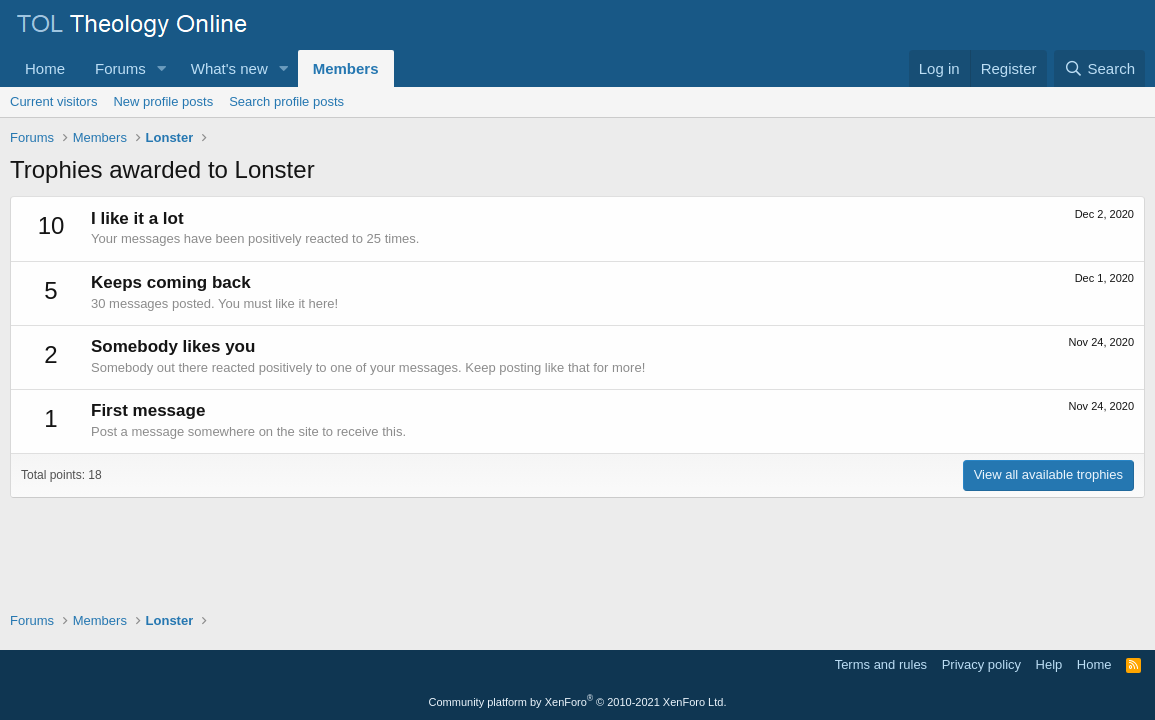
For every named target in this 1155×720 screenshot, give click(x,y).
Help (1049, 664)
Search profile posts (286, 101)
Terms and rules (881, 664)
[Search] (1099, 68)
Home (45, 68)
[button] (162, 68)
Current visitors (53, 101)
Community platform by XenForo (578, 702)
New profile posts (163, 101)
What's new (229, 68)
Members (346, 68)
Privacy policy (981, 664)
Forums (120, 68)
